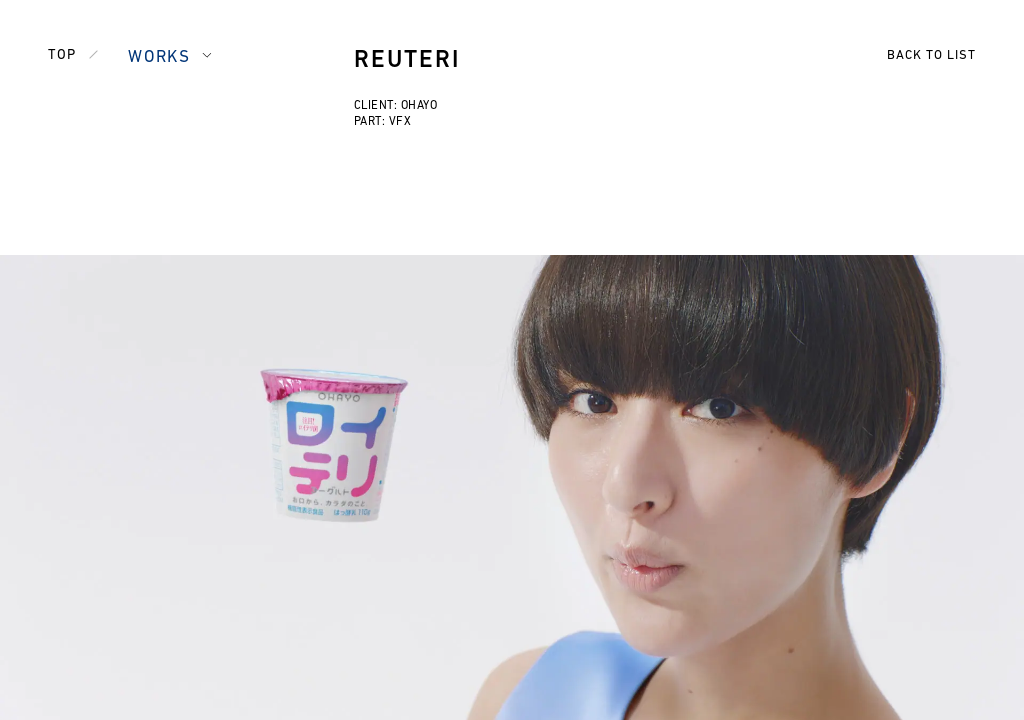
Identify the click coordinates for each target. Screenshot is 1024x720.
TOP (62, 55)
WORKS (159, 57)
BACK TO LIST (931, 55)
